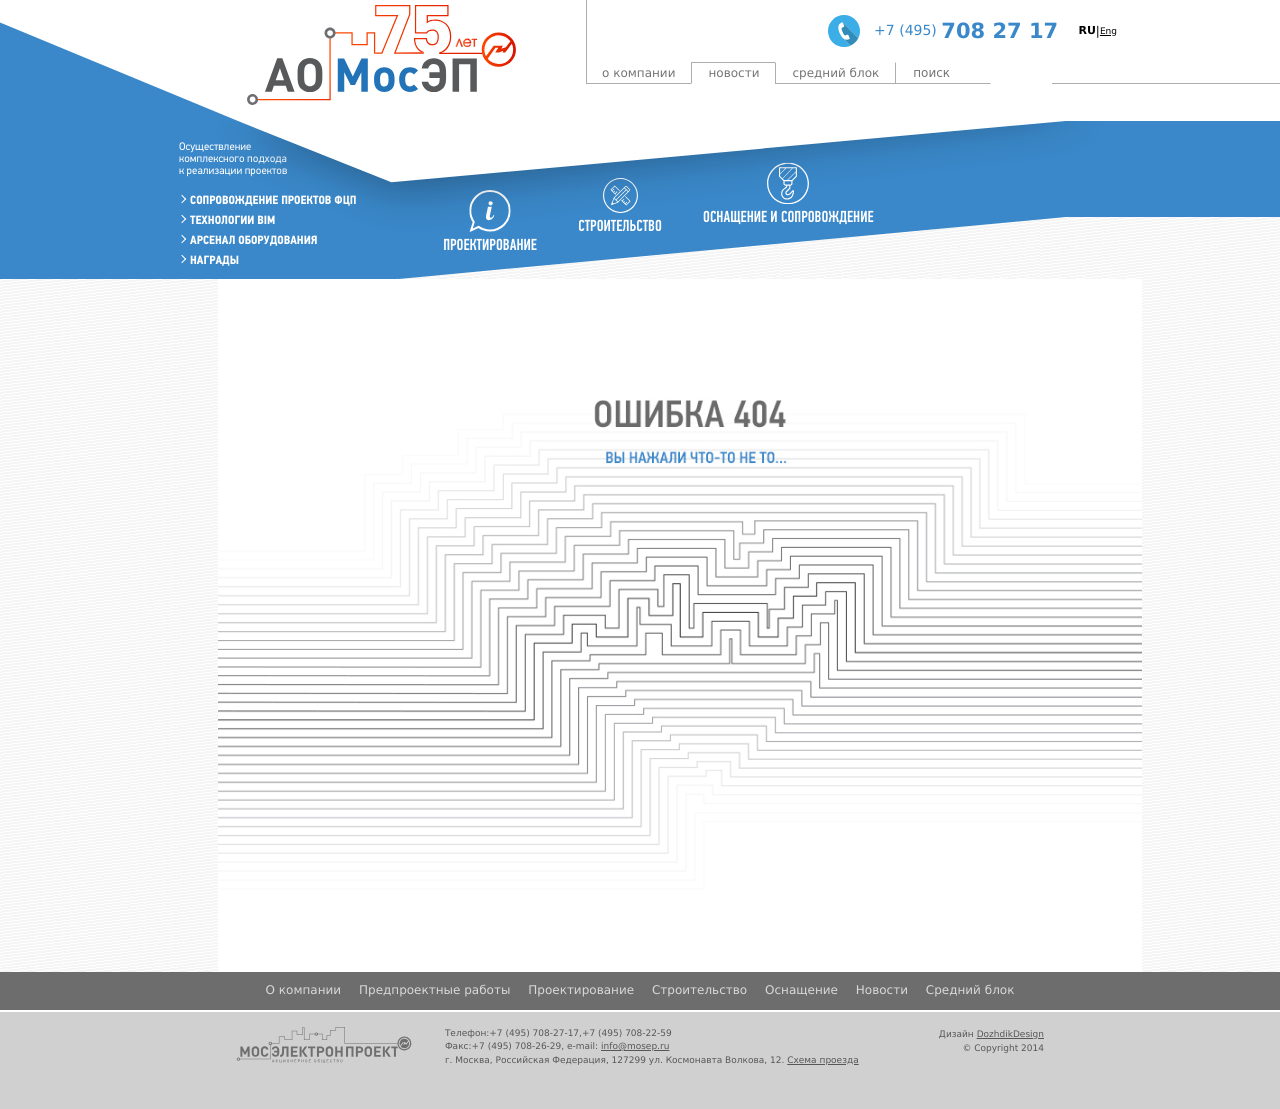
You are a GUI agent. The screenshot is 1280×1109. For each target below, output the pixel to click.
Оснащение (801, 990)
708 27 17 (999, 31)
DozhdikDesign (1010, 1035)
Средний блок (835, 73)
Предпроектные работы (434, 990)
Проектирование (581, 990)
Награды (214, 260)
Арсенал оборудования (253, 240)
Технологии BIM (232, 220)
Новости (733, 73)
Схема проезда (822, 1061)
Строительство (699, 990)
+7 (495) (905, 31)
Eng (1108, 32)
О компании (638, 73)
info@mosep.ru (635, 1047)
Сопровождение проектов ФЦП (273, 200)
